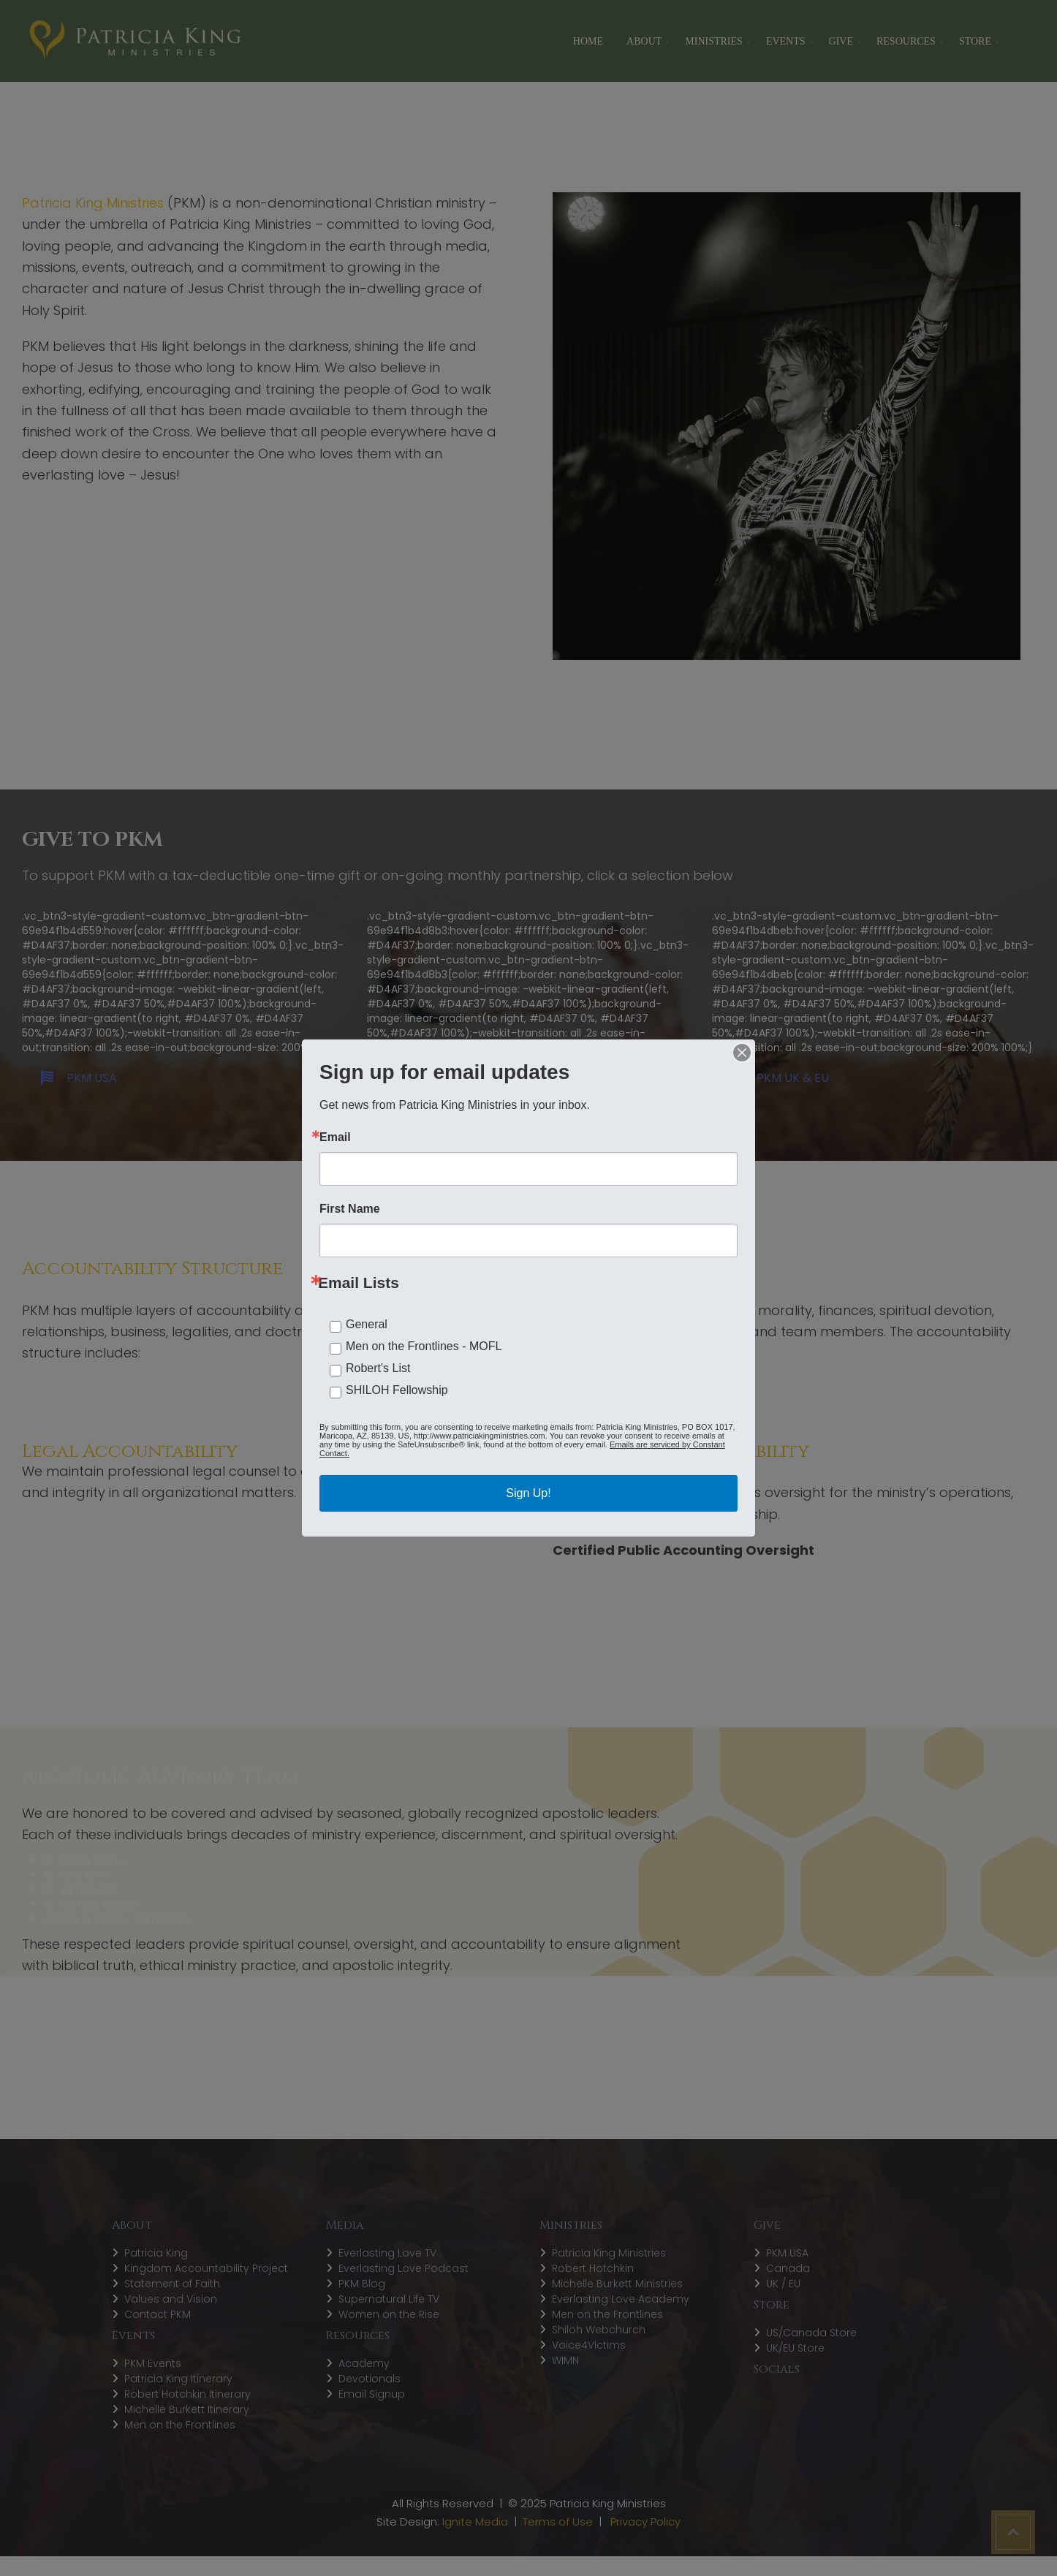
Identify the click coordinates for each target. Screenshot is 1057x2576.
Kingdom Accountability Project (206, 2268)
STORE (975, 41)
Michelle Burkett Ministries (617, 2283)
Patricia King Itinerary (178, 2378)
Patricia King (156, 2253)
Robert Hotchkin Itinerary (187, 2394)
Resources (906, 41)
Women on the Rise (388, 2314)
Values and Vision (170, 2299)
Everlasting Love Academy (620, 2299)
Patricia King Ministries (609, 2253)
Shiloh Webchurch (598, 2329)
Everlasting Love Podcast (403, 2268)
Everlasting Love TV (387, 2253)
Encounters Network (179, 1889)
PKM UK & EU (780, 1077)
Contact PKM (157, 2314)
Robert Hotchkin (593, 2268)
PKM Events (152, 2363)
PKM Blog (361, 2283)
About (644, 41)
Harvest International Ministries (194, 1875)
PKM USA (79, 1077)
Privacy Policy (645, 2521)
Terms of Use (558, 2521)
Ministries (714, 41)
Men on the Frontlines (179, 2424)
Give (841, 41)
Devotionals (369, 2378)
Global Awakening (177, 1860)
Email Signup (371, 2394)
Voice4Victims (589, 2345)
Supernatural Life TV (388, 2299)
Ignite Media (475, 2521)
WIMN (565, 2360)
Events (786, 41)
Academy (364, 2363)
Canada (788, 2268)
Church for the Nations (210, 1904)
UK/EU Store (795, 2348)
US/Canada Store (811, 2332)
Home (588, 41)
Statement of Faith (172, 2283)
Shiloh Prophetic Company (263, 1919)
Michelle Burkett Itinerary (186, 2409)
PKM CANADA (437, 1077)
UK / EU (783, 2283)
